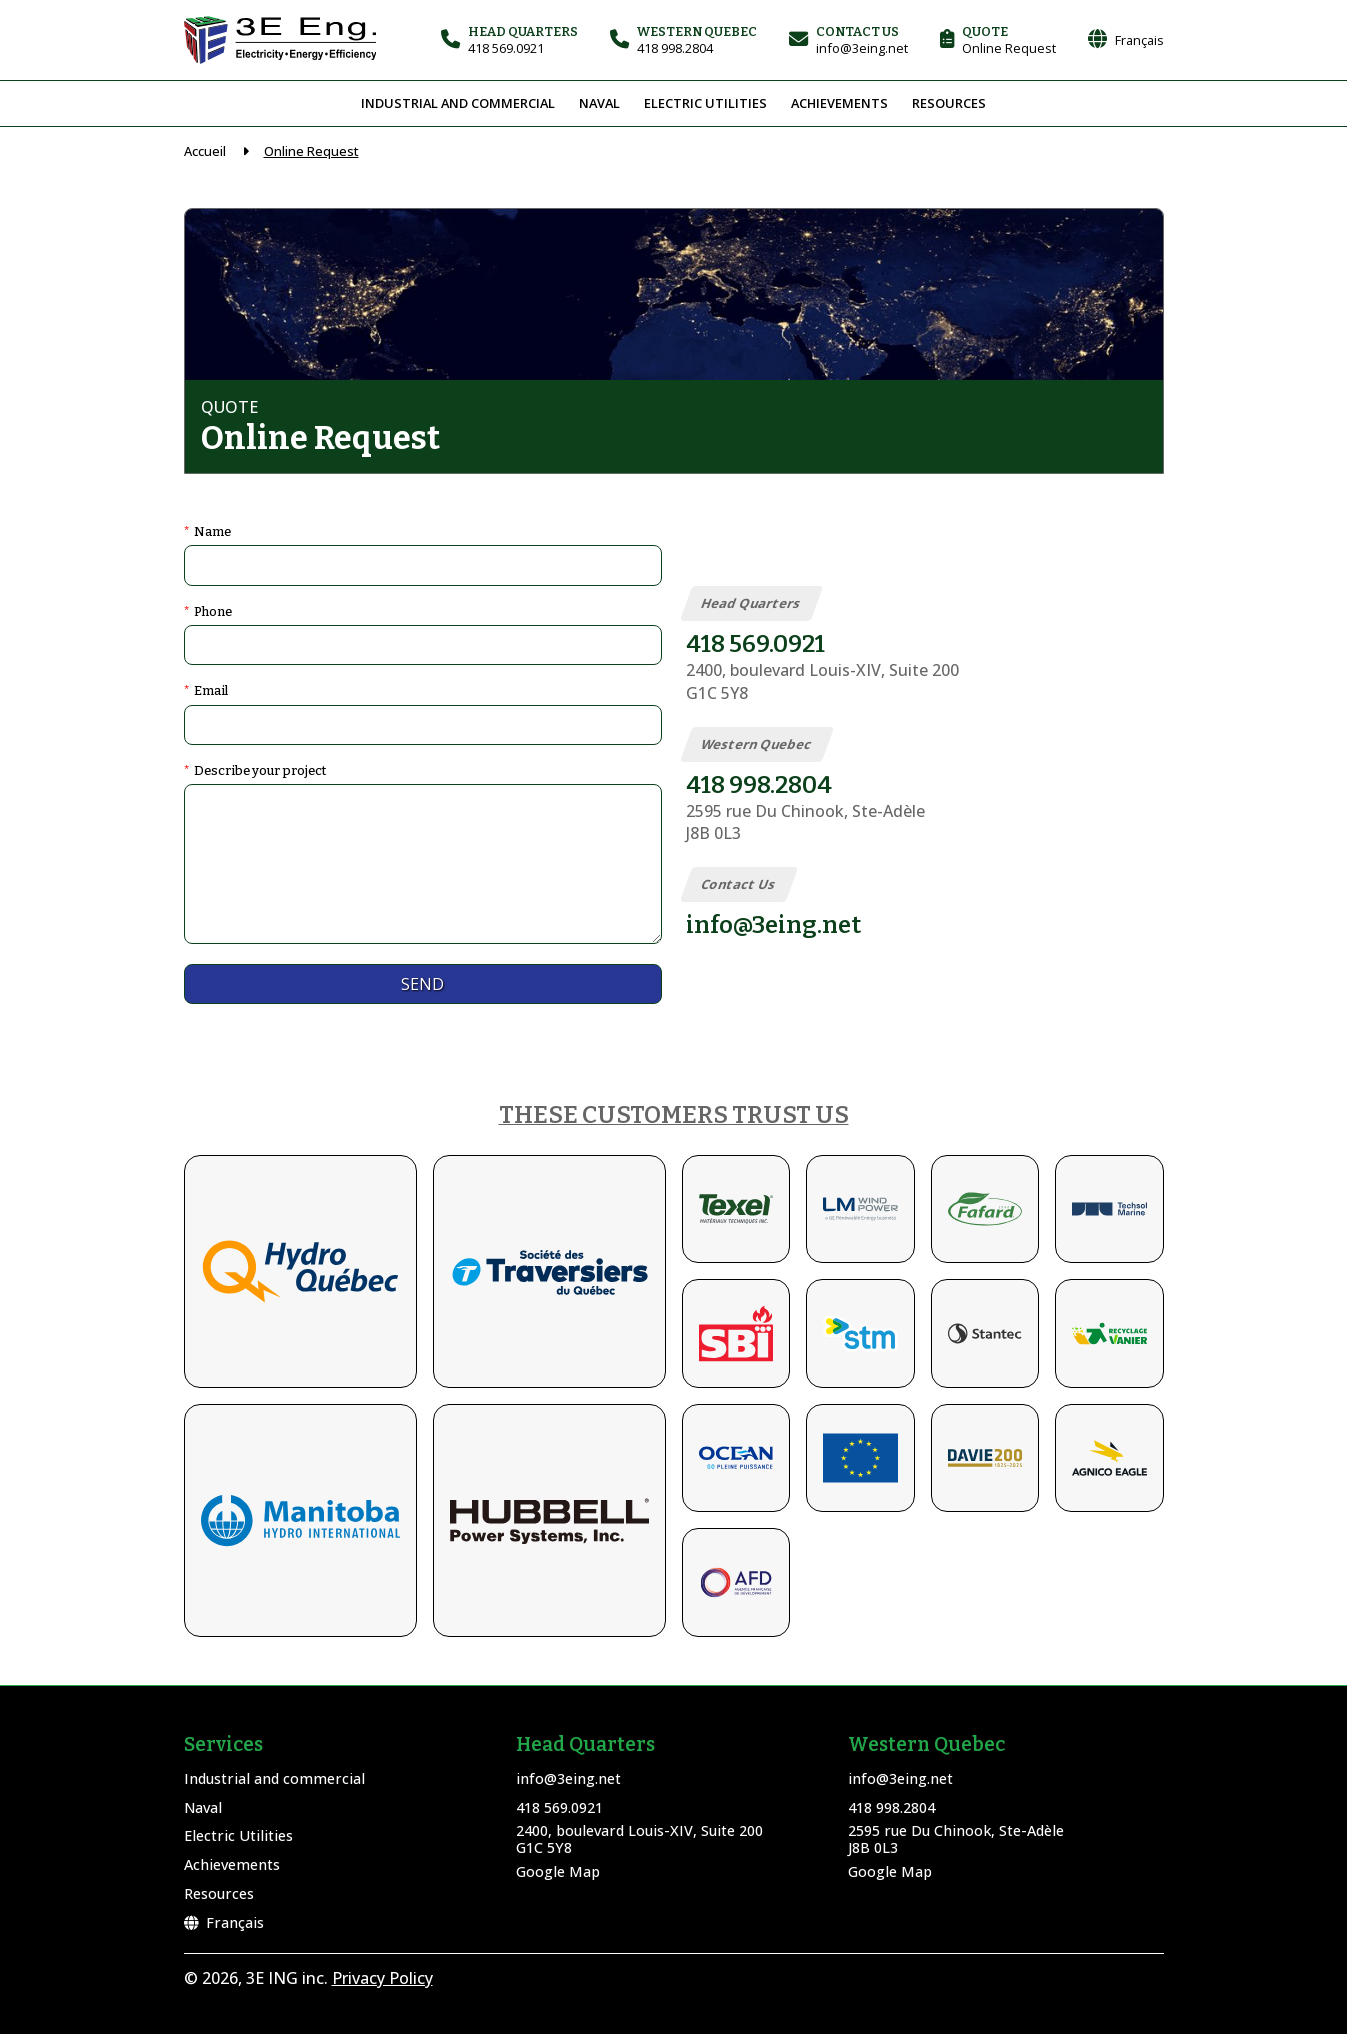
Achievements (839, 103)
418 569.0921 (559, 1807)
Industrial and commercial (458, 103)
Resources (949, 103)
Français (224, 1922)
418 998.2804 (891, 1807)
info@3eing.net (568, 1778)
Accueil (205, 151)
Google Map (558, 1871)
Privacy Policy (382, 1978)
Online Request (311, 151)
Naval (599, 103)
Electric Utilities (705, 103)
